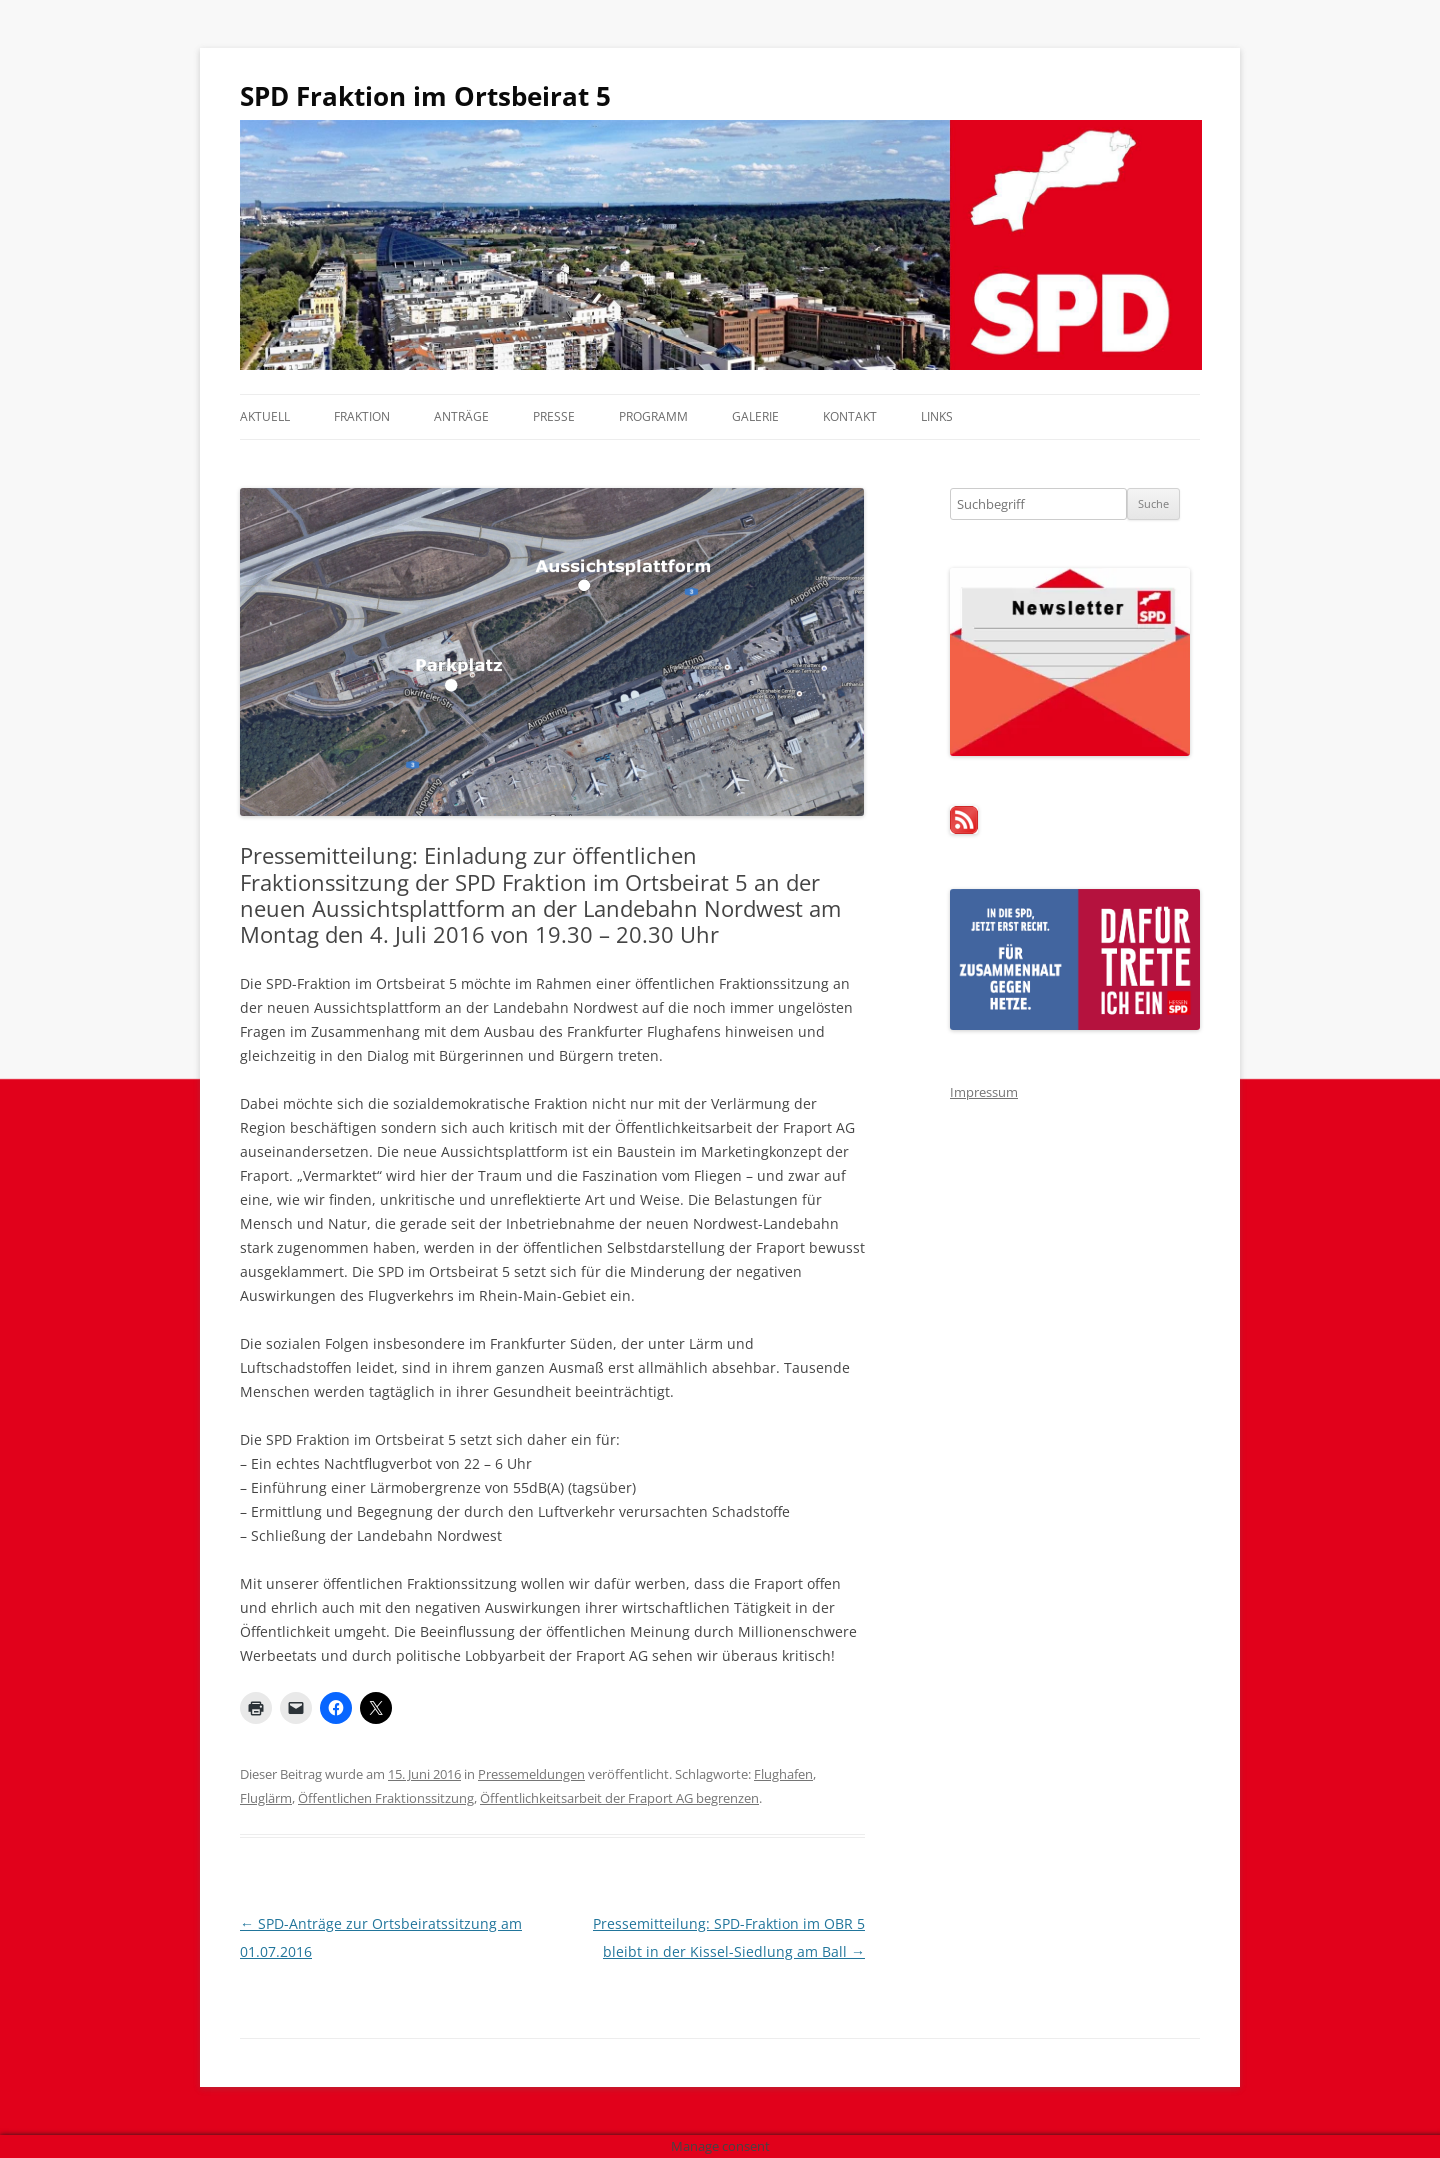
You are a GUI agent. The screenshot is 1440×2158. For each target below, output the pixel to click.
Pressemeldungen (531, 1774)
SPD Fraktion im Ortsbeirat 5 (425, 96)
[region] (720, 245)
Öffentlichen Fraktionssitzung (386, 1798)
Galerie (755, 416)
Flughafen (783, 1774)
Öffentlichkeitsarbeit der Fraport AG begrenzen (619, 1798)
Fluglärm (266, 1798)
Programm (653, 416)
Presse (554, 416)
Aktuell (265, 416)
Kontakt (850, 416)
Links (937, 416)
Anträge (461, 416)
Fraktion (362, 416)
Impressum (984, 1092)
